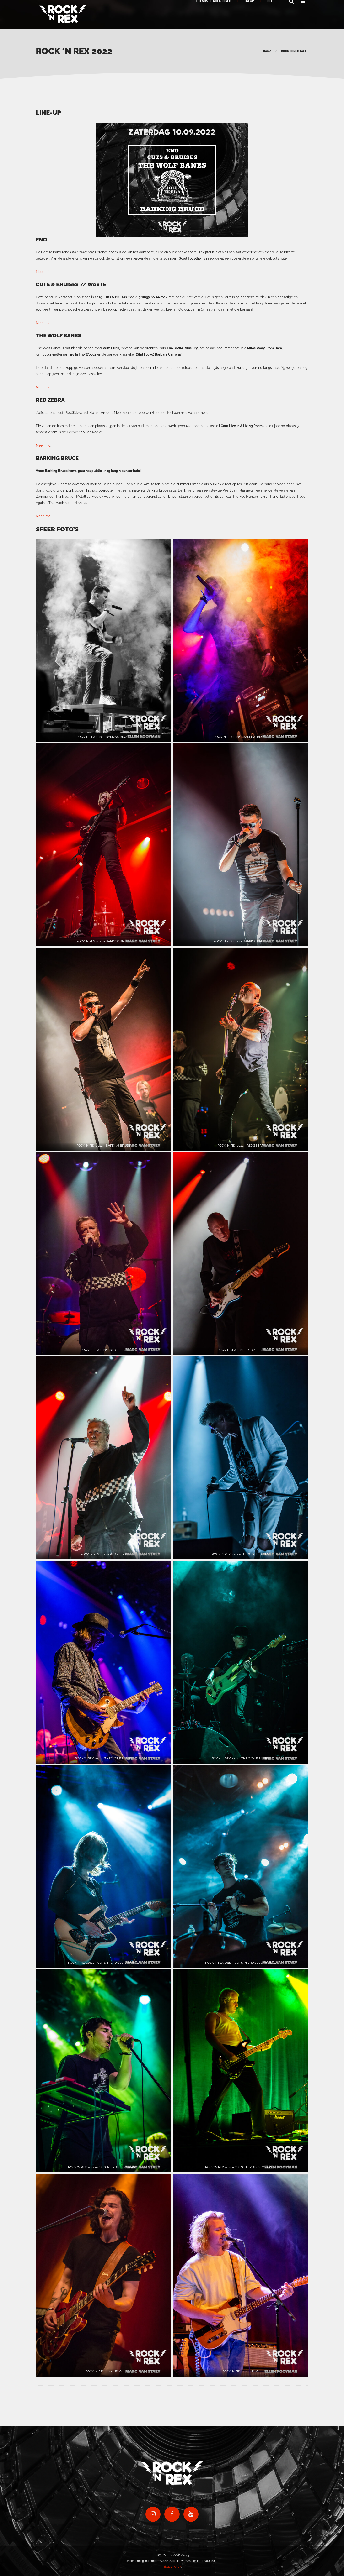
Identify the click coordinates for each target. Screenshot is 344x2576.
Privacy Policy (172, 2566)
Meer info (43, 272)
